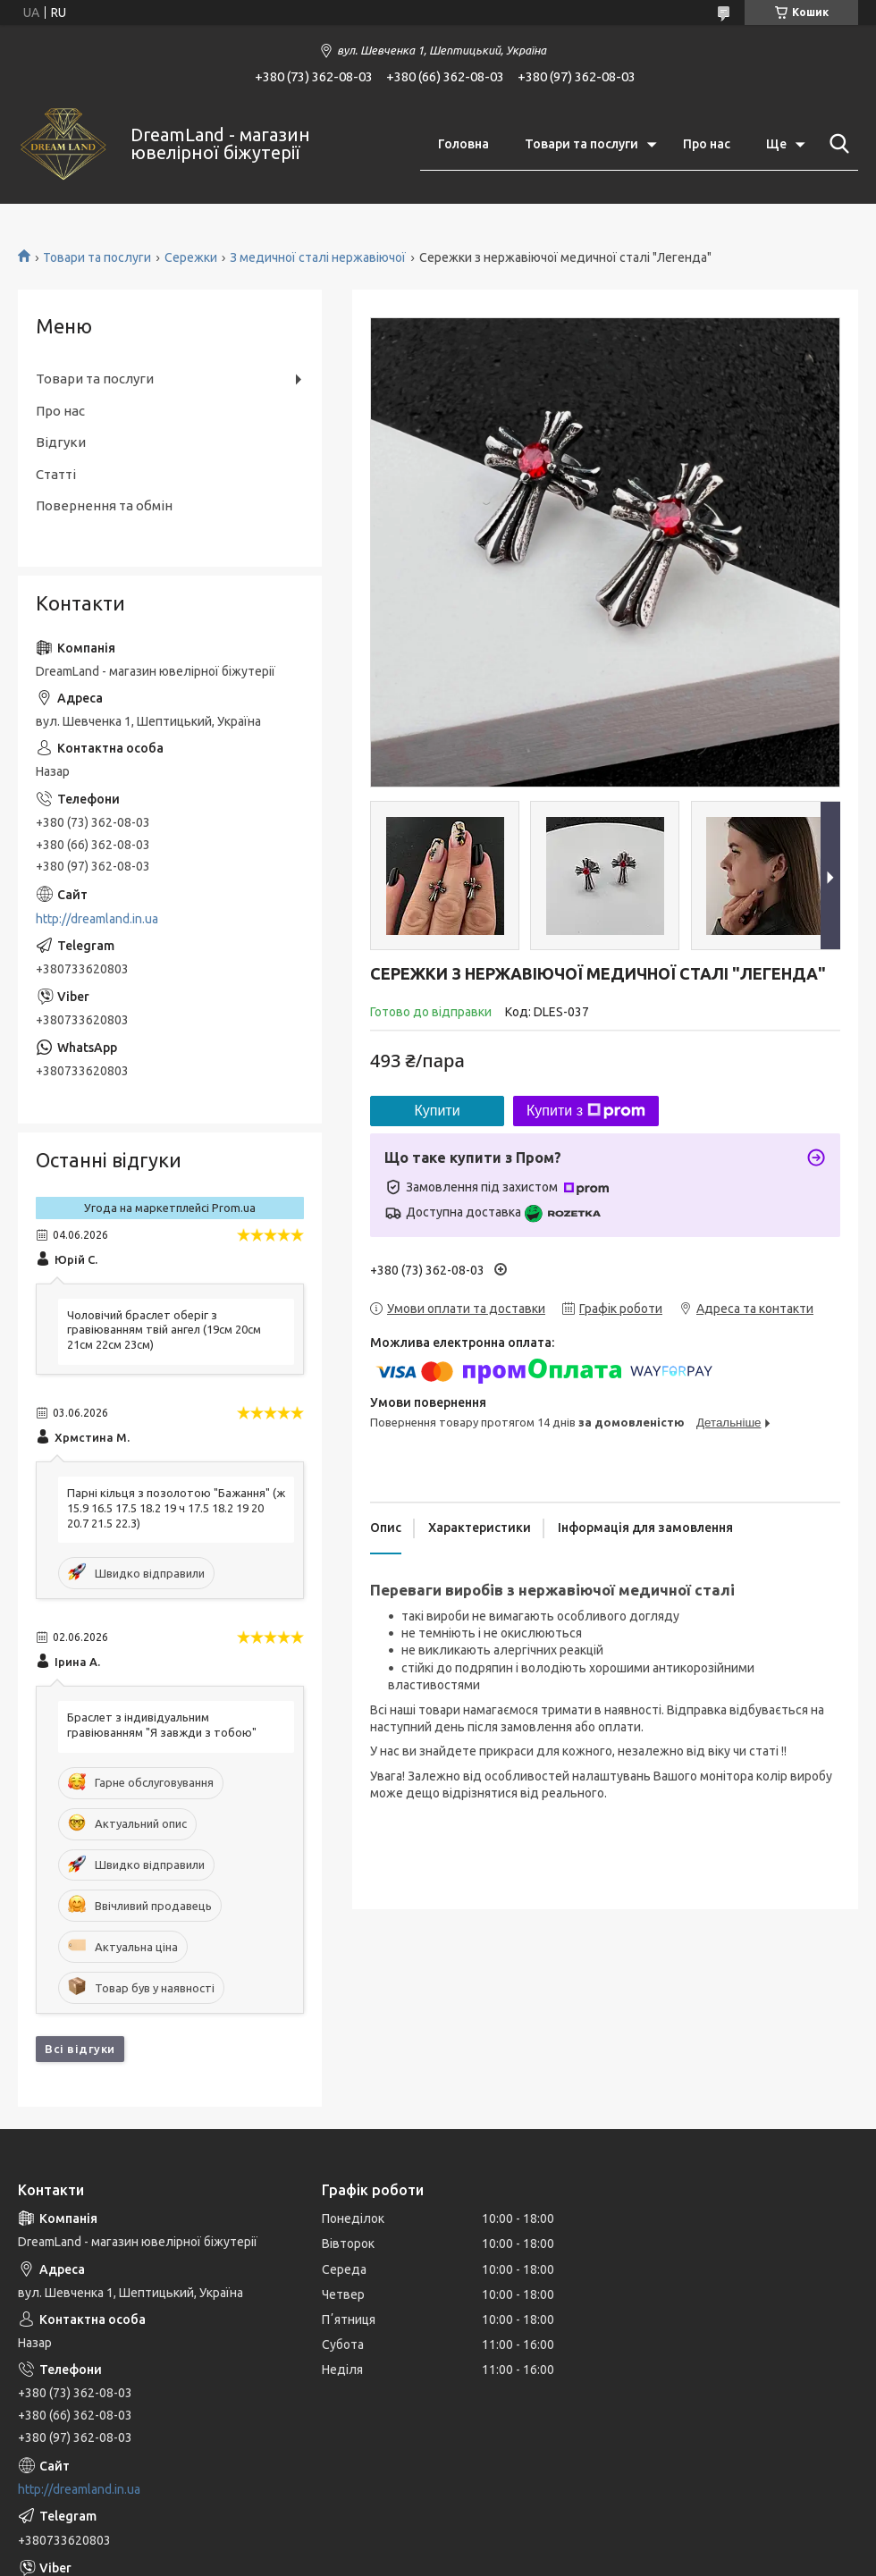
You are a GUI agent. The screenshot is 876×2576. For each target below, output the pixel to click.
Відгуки (61, 442)
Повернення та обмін (104, 505)
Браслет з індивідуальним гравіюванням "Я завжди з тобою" (162, 1724)
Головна (463, 144)
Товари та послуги (581, 144)
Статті (56, 474)
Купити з (585, 1111)
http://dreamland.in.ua (97, 919)
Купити (436, 1110)
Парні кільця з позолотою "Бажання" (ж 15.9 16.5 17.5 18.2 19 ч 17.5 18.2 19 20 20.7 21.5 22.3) (176, 1507)
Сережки (190, 257)
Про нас (706, 144)
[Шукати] (835, 144)
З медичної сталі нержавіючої (318, 257)
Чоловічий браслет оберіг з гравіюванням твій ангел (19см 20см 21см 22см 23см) (164, 1330)
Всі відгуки (80, 2048)
